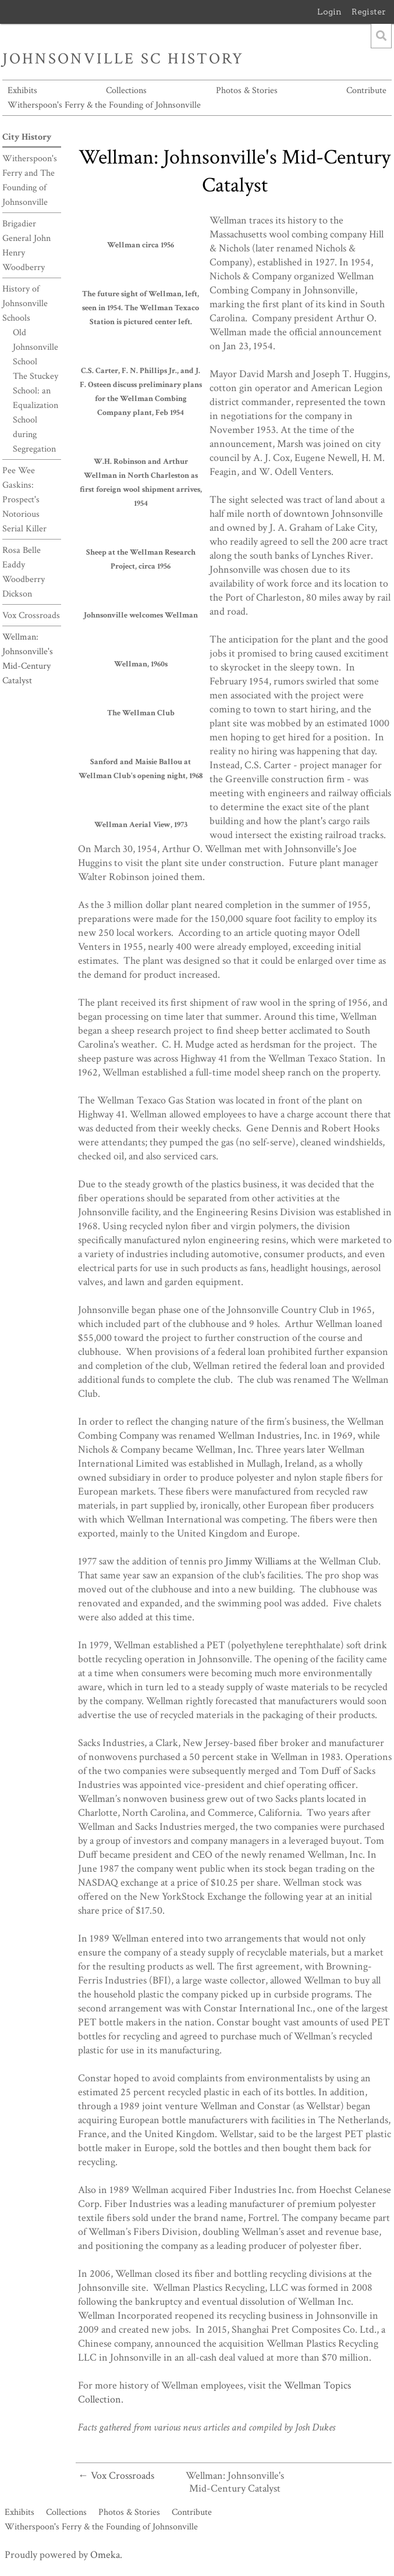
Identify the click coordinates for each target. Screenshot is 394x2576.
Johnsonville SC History (123, 59)
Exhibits (22, 90)
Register (369, 11)
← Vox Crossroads (116, 2475)
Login (329, 11)
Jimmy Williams (258, 1561)
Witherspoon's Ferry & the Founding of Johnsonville (104, 105)
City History (27, 137)
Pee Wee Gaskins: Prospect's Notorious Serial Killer (24, 499)
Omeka (105, 2554)
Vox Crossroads (31, 615)
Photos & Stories (247, 90)
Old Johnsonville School (35, 347)
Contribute (366, 90)
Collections (126, 90)
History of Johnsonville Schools (25, 303)
